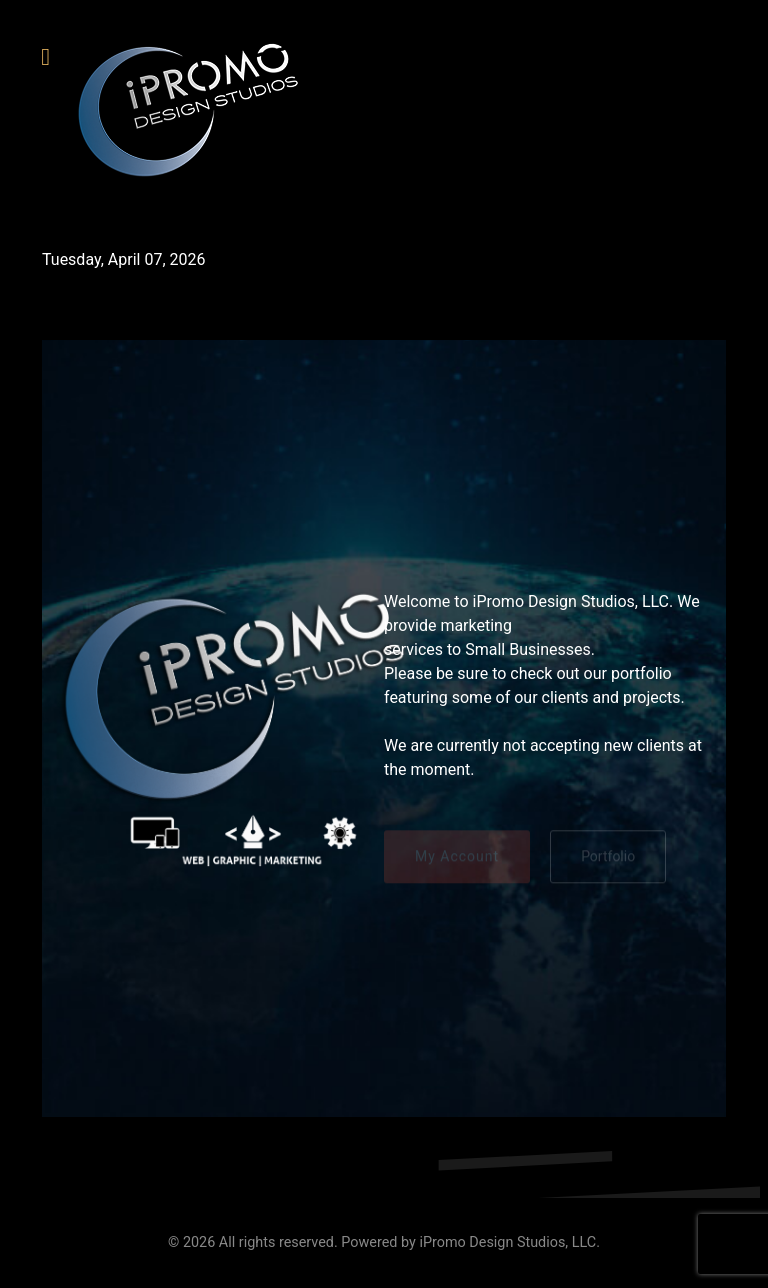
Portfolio (608, 859)
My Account (457, 859)
